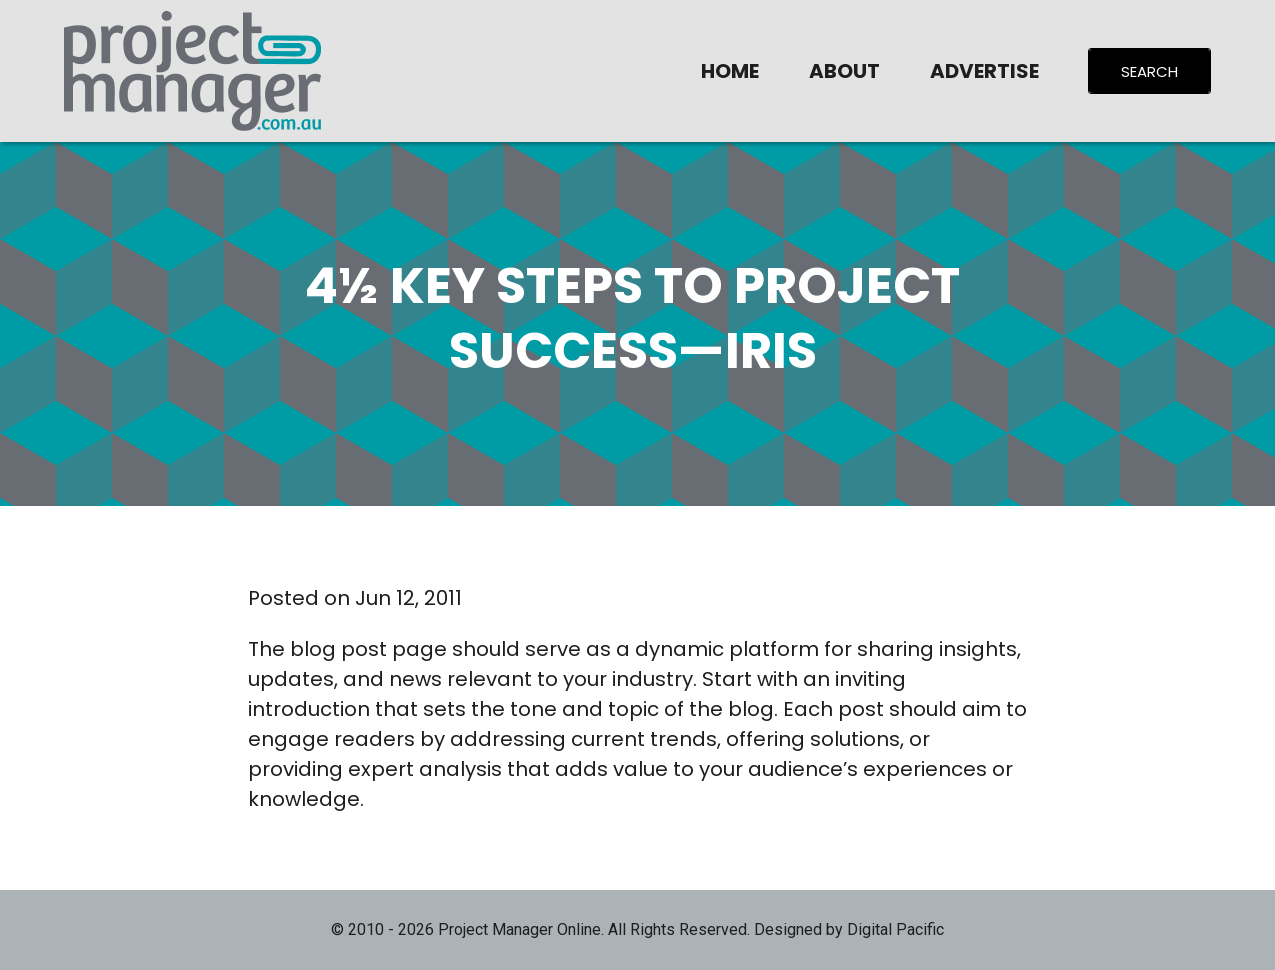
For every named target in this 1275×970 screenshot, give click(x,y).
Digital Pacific (895, 929)
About (844, 71)
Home (730, 71)
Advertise (984, 71)
